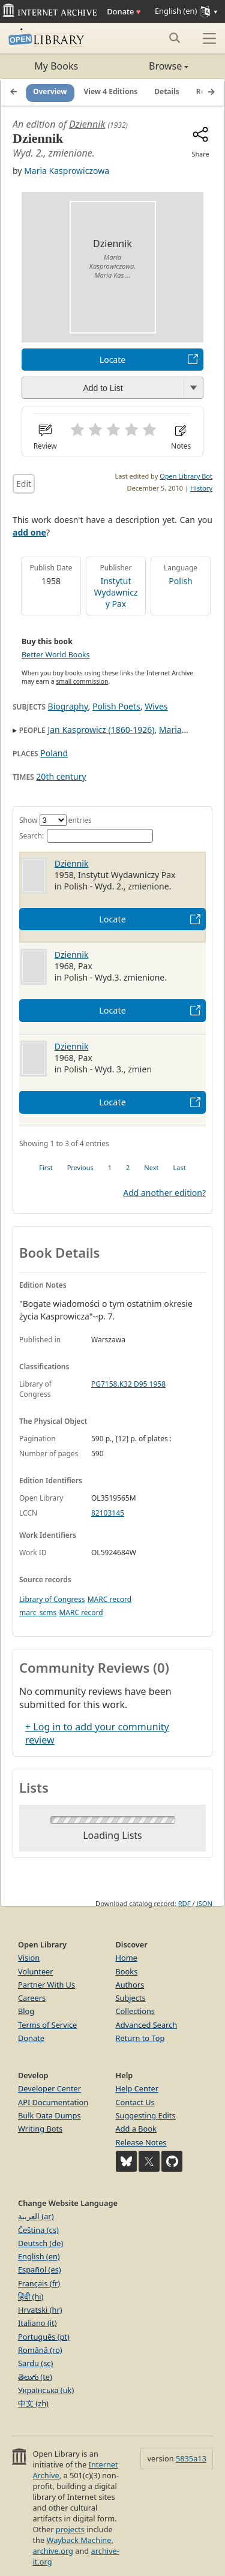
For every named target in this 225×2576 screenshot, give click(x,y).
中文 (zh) (33, 2403)
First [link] (45, 1167)
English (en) (39, 2256)
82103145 (107, 1513)
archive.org (52, 2550)
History (201, 487)
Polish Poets (116, 706)
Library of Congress (52, 1599)
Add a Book (136, 2128)
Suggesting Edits (146, 2115)
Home (126, 1957)
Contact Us (135, 2102)
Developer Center (49, 2088)
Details (166, 92)
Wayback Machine (79, 2540)
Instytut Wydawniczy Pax (115, 592)
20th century (61, 776)
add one (29, 532)
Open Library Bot (186, 475)
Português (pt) (44, 2336)
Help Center (137, 2088)
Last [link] (179, 1167)
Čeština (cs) (38, 2230)
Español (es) (39, 2269)
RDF (184, 1903)
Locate (112, 359)
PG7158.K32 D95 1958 (128, 1384)
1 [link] (110, 1167)
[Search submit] (174, 37)
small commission (82, 681)
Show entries (55, 820)
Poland (54, 753)
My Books (56, 66)
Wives (156, 706)
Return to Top (140, 2038)
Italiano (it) (37, 2323)
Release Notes (141, 2142)
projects (70, 2529)
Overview (50, 92)
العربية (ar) (35, 2216)
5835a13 (191, 2458)
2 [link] (128, 1167)
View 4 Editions (111, 92)
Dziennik (87, 124)
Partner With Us (46, 1984)
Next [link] (151, 1167)
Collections (135, 2011)
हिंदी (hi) (30, 2296)
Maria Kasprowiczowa (66, 170)
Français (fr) (39, 2283)
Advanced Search (147, 2024)
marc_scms (37, 1612)
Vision (29, 1957)
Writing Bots (40, 2128)
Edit (23, 483)
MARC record (109, 1599)
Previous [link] (80, 1167)
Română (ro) (40, 2349)
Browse (151, 66)
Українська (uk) (46, 2390)
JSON (204, 1903)
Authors (130, 1984)
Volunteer (35, 1971)
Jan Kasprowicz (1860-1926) (100, 729)
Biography (68, 706)
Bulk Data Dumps (49, 2115)
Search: (86, 836)
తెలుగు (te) (35, 2376)
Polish (181, 581)
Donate (123, 11)
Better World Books (56, 655)
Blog (26, 2011)
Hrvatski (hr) (40, 2309)
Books (127, 1971)
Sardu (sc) (35, 2363)
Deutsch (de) (40, 2243)
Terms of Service (47, 2024)
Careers (32, 1997)
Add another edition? (164, 1192)
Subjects (131, 1997)
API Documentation (53, 2102)
